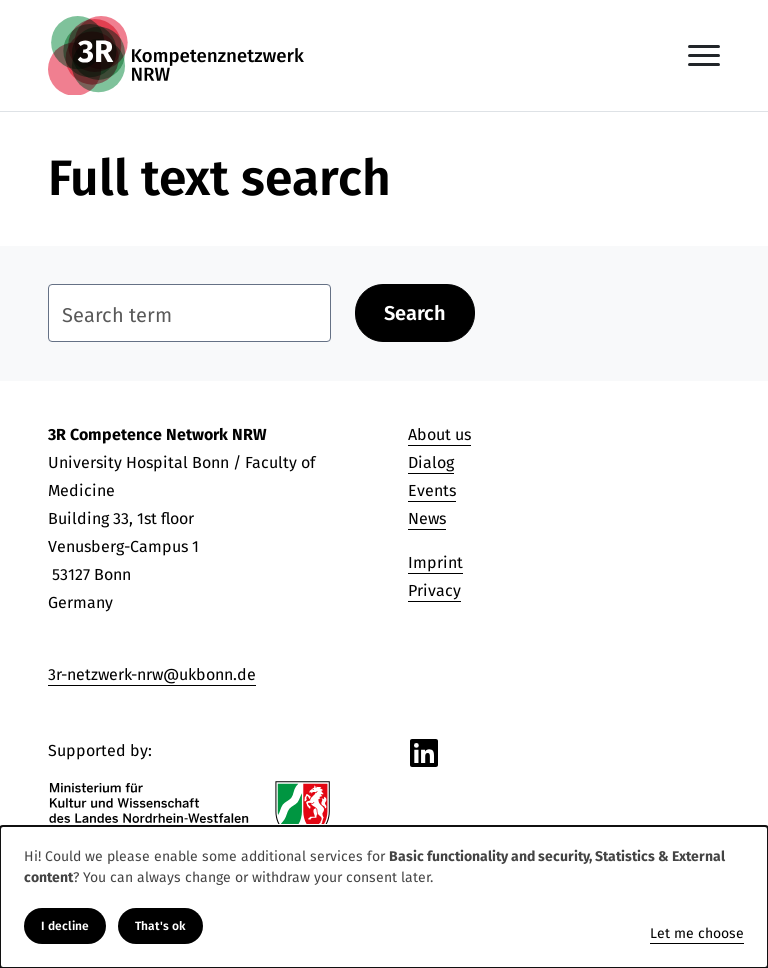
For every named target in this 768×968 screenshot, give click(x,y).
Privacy (434, 590)
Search (415, 313)
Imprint (435, 562)
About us (439, 434)
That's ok (160, 926)
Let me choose (697, 933)
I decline (65, 926)
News (427, 518)
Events (432, 490)
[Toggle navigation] (704, 55)
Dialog (431, 462)
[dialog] (384, 897)
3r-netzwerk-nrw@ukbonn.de (152, 674)
